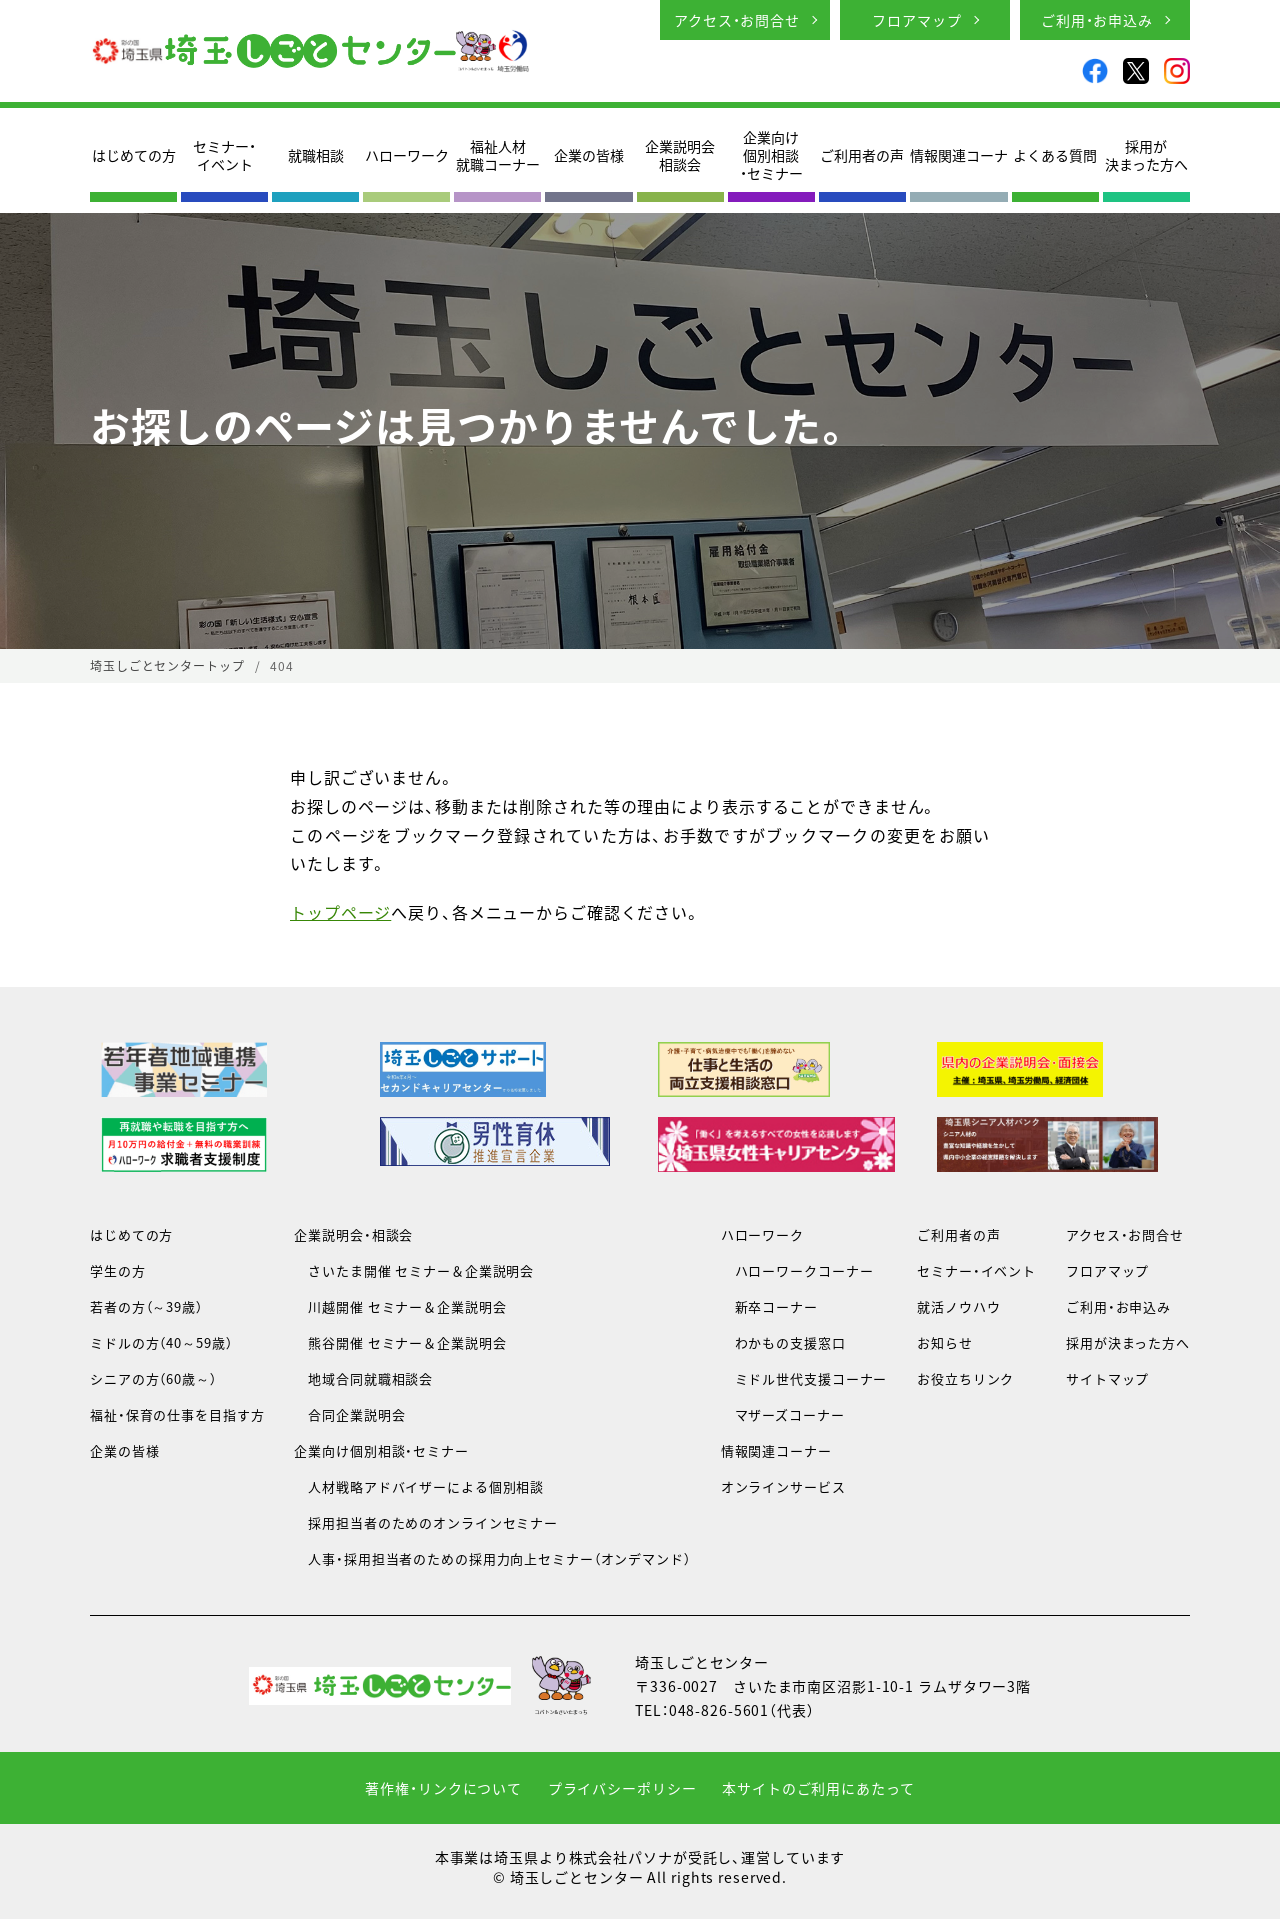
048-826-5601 (719, 1710)
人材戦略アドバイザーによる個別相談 (419, 1486)
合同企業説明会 (349, 1414)
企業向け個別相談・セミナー (771, 155)
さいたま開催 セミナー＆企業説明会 (414, 1270)
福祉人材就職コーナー (498, 155)
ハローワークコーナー (797, 1270)
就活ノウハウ (958, 1306)
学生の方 (118, 1270)
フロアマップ (916, 20)
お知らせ (945, 1342)
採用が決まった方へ (1146, 155)
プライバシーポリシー (622, 1788)
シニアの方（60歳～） (153, 1378)
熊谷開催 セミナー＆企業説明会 (400, 1342)
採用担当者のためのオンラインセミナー (426, 1522)
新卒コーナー (769, 1306)
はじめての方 (134, 155)
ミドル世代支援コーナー (804, 1378)
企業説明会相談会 (680, 155)
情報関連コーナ (959, 155)
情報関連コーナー (776, 1450)
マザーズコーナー (783, 1414)
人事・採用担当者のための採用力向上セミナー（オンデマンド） (492, 1558)
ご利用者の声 (862, 155)
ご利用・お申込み (1097, 20)
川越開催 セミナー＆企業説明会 (400, 1306)
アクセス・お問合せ (737, 20)
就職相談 (316, 155)
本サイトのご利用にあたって (818, 1788)
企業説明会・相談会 (353, 1234)
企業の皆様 (589, 155)
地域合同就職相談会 (363, 1378)
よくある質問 (1055, 155)
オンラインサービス (783, 1486)
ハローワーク (407, 155)
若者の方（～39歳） (146, 1306)
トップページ (340, 912)
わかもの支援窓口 (783, 1342)
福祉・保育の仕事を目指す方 (177, 1414)
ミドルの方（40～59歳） (161, 1342)
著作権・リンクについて (443, 1788)
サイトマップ (1107, 1378)
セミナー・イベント (224, 155)
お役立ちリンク (965, 1378)
